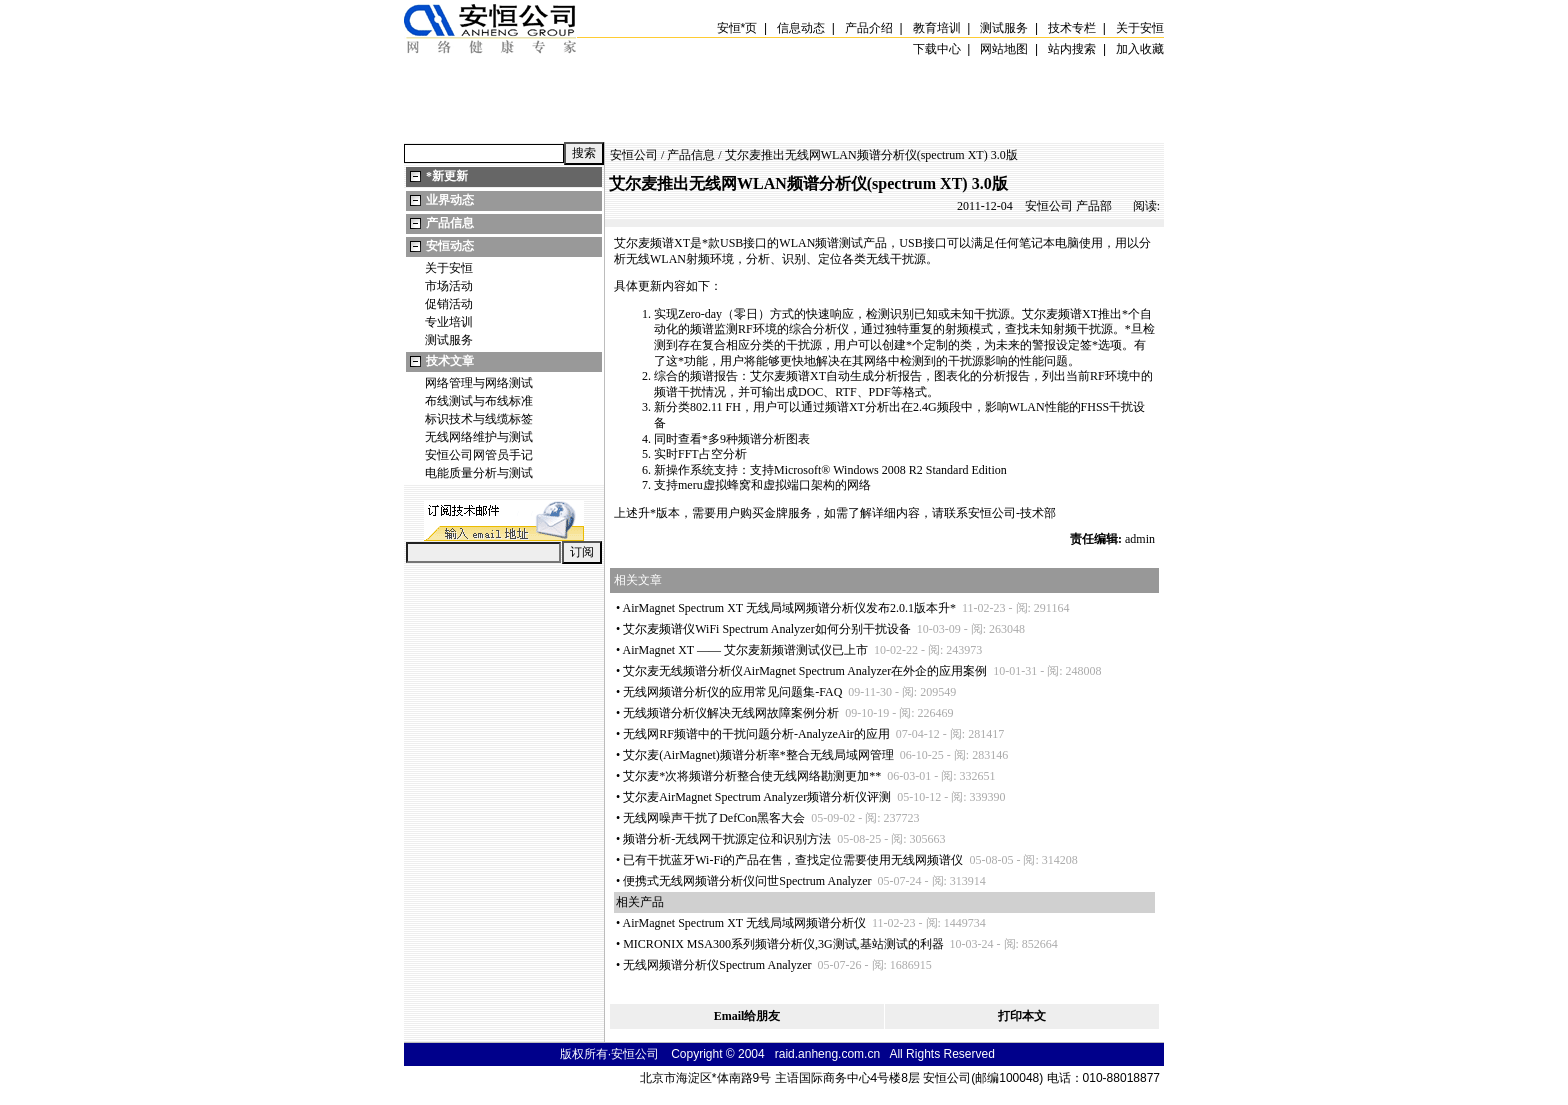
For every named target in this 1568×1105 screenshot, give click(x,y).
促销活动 (449, 304)
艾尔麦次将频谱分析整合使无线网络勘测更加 (752, 776)
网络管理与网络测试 (479, 383)
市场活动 (449, 286)
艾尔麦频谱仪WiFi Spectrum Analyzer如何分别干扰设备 (767, 629)
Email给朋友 (747, 1016)
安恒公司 (634, 155)
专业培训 (449, 322)
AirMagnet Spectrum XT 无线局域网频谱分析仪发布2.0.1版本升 (789, 608)
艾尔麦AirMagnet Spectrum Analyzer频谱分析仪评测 (757, 797)
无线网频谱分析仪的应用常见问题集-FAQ (732, 692)
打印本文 (1022, 1016)
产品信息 (450, 223)
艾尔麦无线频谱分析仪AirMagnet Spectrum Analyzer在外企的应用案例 (805, 671)
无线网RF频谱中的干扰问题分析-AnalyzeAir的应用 (756, 734)
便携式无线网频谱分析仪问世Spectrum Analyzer (747, 881)
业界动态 (450, 200)
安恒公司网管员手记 (479, 455)
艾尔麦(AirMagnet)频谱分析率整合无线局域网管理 (758, 755)
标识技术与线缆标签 (479, 419)
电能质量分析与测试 (479, 473)
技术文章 (450, 361)
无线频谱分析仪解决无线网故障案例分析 (731, 713)
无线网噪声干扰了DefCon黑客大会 (714, 818)
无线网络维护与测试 (479, 437)
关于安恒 (449, 268)
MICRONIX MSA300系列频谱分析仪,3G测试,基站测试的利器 (783, 944)
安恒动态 (450, 246)
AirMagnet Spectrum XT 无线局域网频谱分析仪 (744, 923)
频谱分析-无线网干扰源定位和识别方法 (727, 839)
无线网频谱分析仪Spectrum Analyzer (717, 965)
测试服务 (449, 340)
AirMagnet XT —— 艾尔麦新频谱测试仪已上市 (745, 650)
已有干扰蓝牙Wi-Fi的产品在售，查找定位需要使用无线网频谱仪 (793, 860)
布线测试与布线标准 (479, 401)
